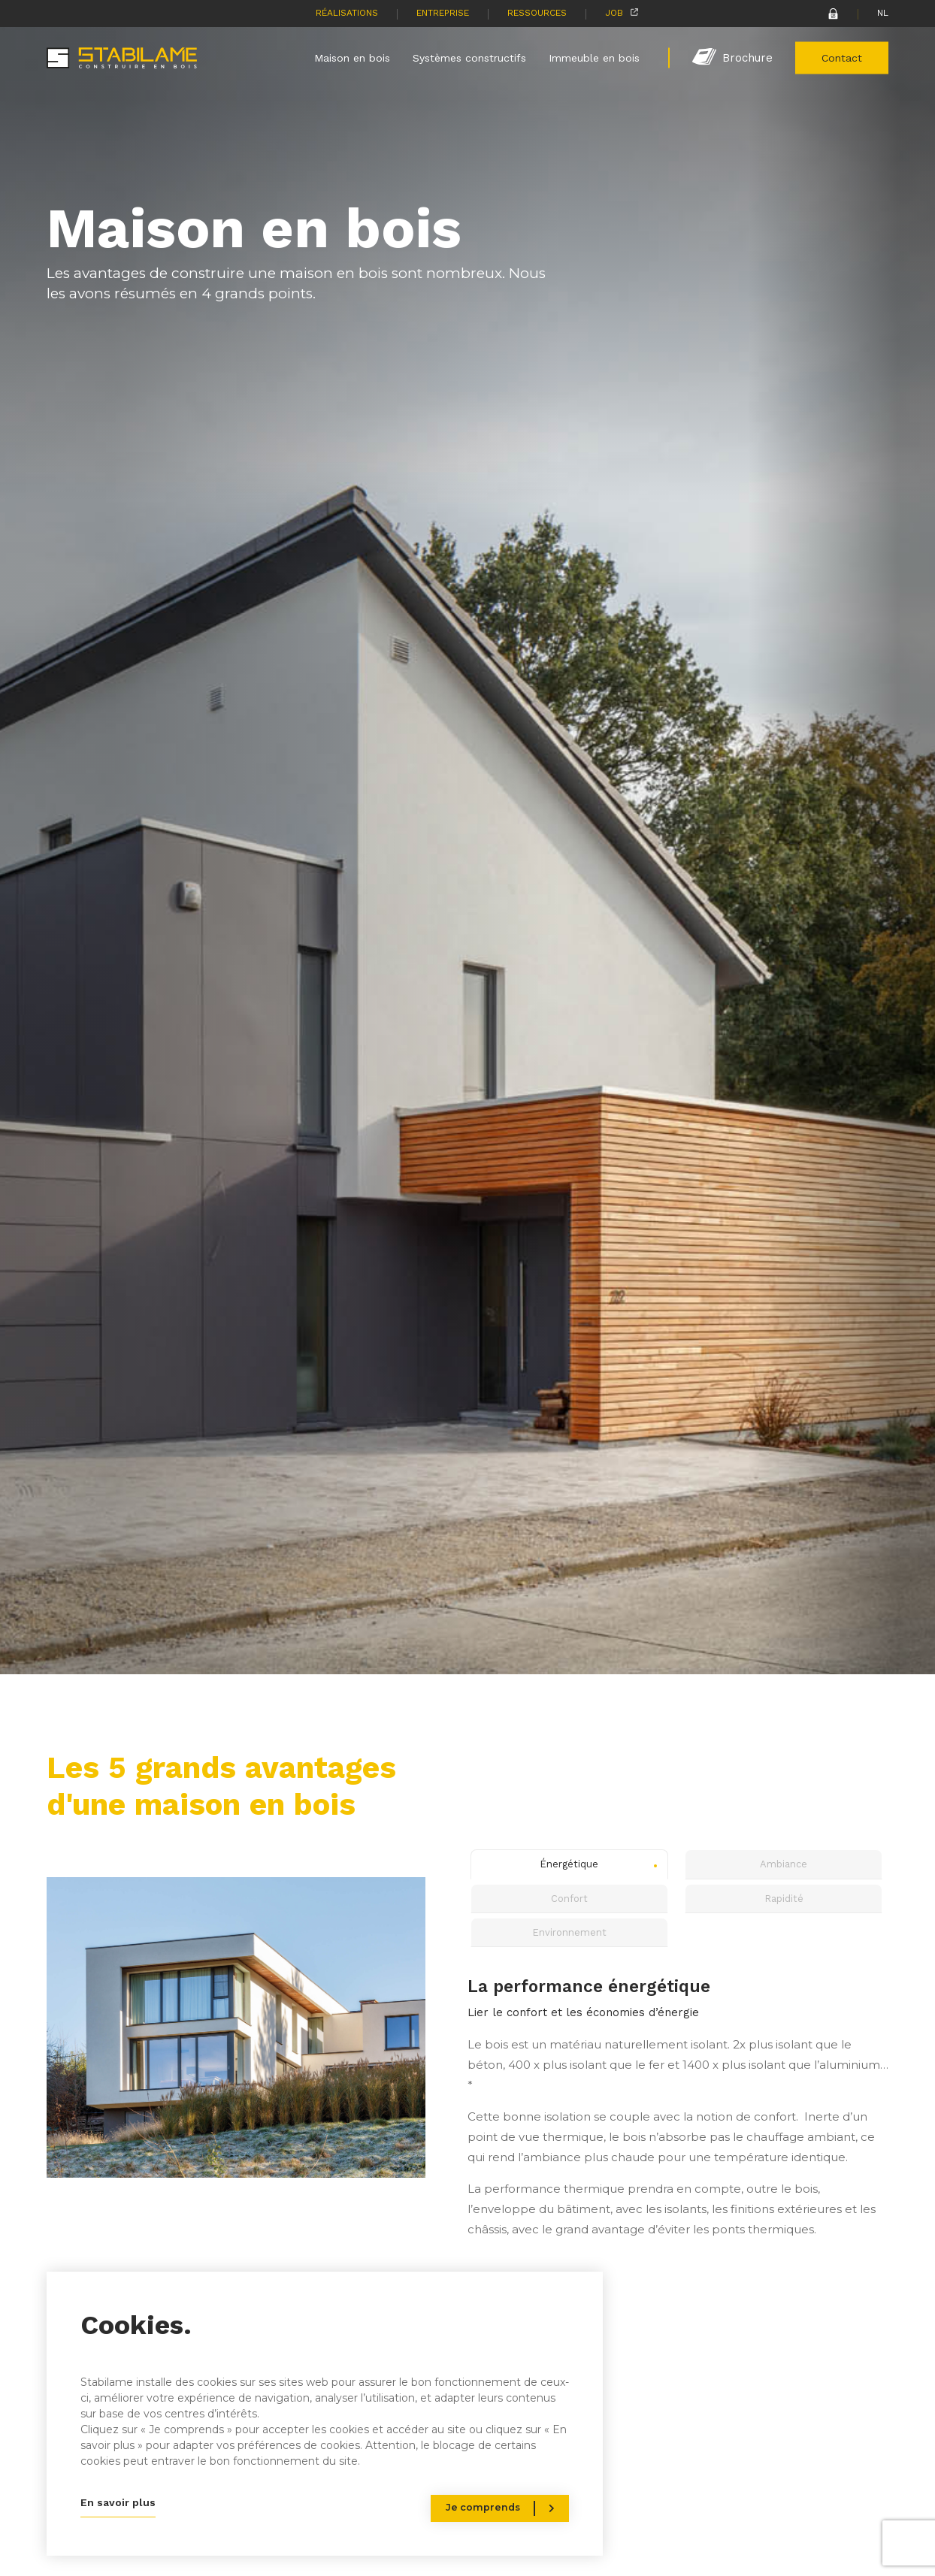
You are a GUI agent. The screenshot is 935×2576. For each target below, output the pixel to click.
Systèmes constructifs (469, 57)
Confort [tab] (569, 1898)
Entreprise (442, 13)
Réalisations (347, 13)
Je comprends (483, 2507)
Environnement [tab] (569, 1932)
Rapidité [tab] (783, 1898)
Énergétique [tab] (569, 1864)
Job (614, 13)
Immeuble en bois (594, 57)
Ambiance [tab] (783, 1864)
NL (882, 13)
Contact (842, 57)
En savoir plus (118, 2502)
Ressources (537, 13)
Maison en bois (352, 57)
